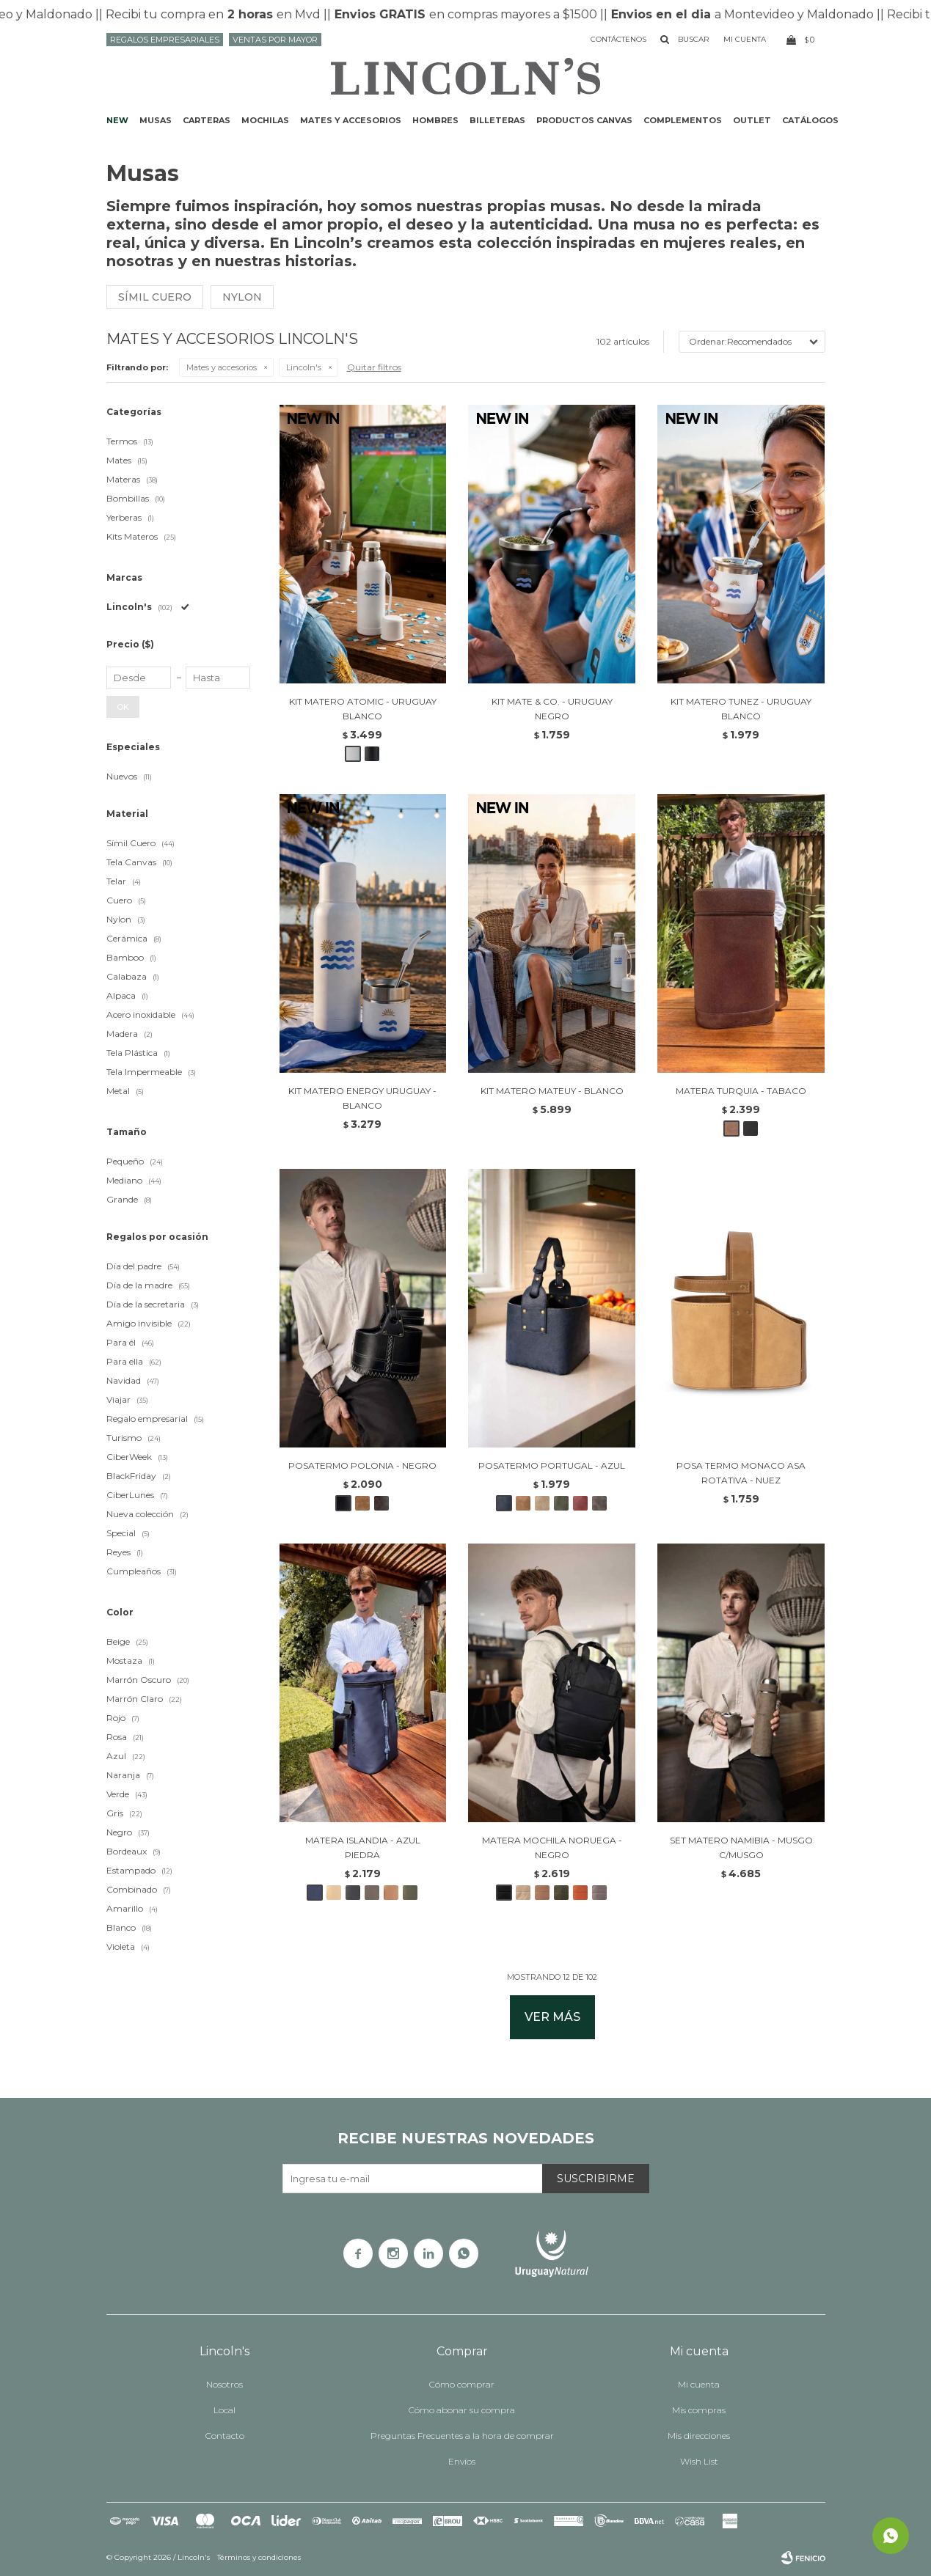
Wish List (699, 2461)
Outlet (752, 120)
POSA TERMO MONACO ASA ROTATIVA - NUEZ (741, 1473)
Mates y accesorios (350, 120)
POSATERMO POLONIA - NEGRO (362, 1465)
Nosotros (224, 2384)
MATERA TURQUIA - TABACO (741, 1090)
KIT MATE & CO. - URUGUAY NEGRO (552, 709)
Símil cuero (154, 297)
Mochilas (265, 120)
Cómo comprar (461, 2384)
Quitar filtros (374, 367)
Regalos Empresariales (164, 39)
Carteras (206, 120)
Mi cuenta (699, 2384)
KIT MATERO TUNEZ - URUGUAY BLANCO (741, 709)
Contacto (224, 2435)
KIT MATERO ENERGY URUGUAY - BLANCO (362, 1098)
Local (224, 2409)
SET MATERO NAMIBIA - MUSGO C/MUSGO (741, 1847)
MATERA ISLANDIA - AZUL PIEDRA (362, 1847)
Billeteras (497, 120)
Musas (155, 120)
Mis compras (699, 2409)
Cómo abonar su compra (462, 2409)
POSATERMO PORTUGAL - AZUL (551, 1465)
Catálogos (810, 120)
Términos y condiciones (259, 2557)
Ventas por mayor (275, 39)
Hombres (435, 120)
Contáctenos (618, 39)
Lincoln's (303, 367)
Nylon (242, 297)
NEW (117, 120)
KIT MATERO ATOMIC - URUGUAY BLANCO (363, 709)
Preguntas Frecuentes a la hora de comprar (462, 2435)
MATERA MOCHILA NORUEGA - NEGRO (552, 1847)
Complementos (682, 120)
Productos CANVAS (584, 120)
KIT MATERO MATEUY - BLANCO (552, 1090)
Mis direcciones (699, 2435)
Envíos (461, 2461)
